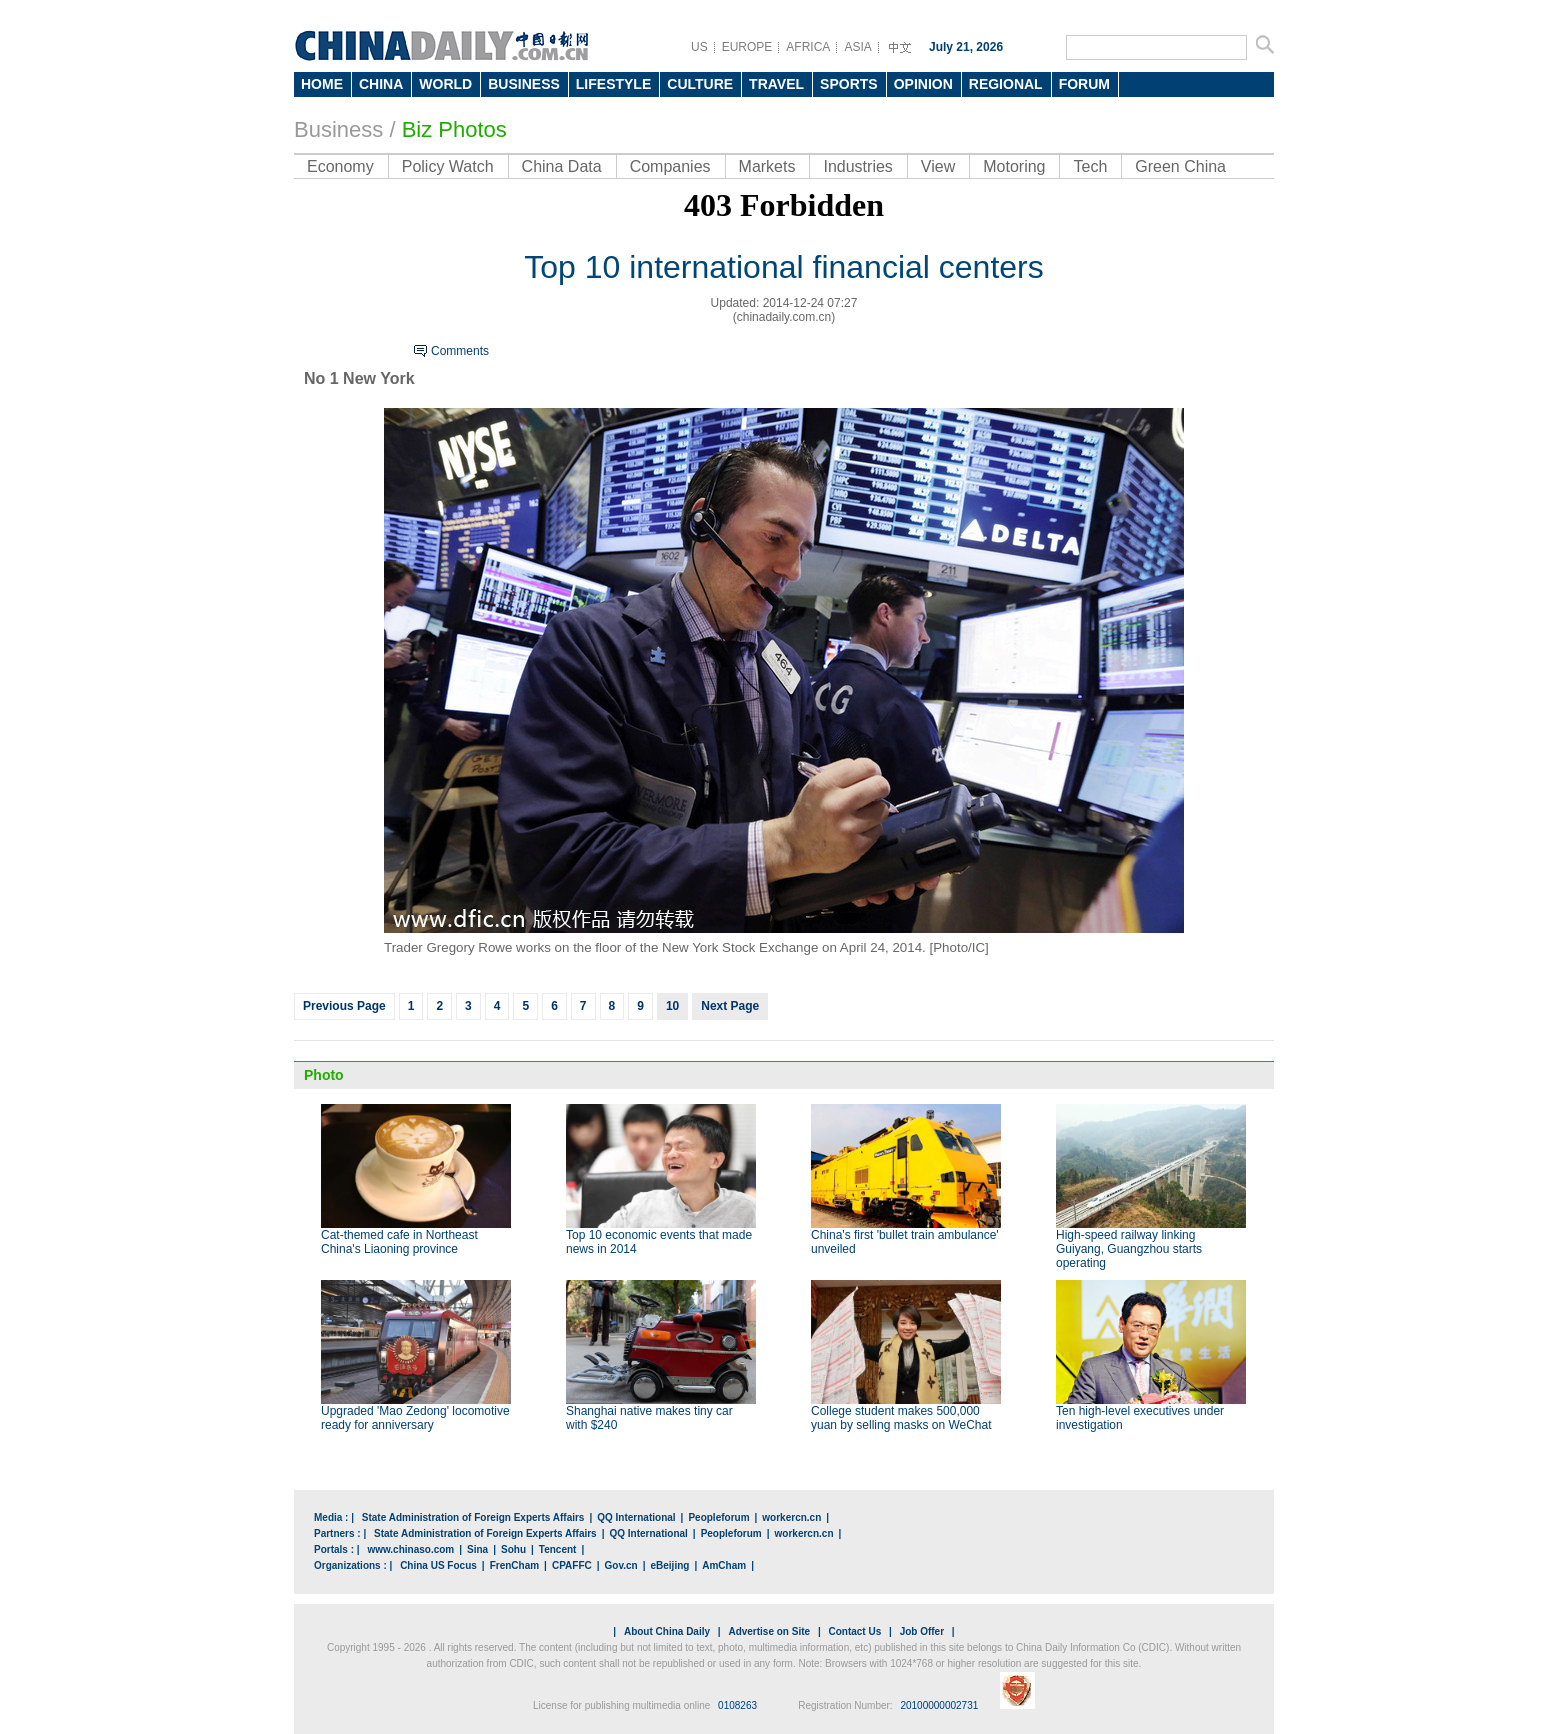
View (938, 166)
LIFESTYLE (613, 84)
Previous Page (344, 1006)
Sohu (513, 1549)
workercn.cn (791, 1517)
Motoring (1014, 166)
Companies (670, 166)
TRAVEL (776, 84)
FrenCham (514, 1565)
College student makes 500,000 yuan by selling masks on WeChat (901, 1418)
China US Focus (438, 1565)
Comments (460, 351)
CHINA (381, 84)
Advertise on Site (769, 1631)
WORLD (445, 84)
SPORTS (849, 84)
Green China (1180, 166)
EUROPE (747, 47)
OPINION (923, 84)
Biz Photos (454, 129)
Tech (1090, 166)
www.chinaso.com (410, 1549)
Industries (857, 166)
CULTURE (700, 84)
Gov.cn (621, 1565)
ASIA (857, 47)
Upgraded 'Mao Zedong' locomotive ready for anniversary (415, 1418)
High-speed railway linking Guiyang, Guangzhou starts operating (1129, 1249)
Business (338, 129)
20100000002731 (939, 1705)
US (699, 47)
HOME (322, 84)
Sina (477, 1549)
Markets (767, 166)
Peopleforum (718, 1517)
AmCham (724, 1565)
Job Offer (922, 1631)
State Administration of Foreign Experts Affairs (473, 1517)
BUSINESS (524, 84)
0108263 (737, 1705)
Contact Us (854, 1631)
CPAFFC (572, 1565)
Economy (340, 166)
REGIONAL (1006, 84)
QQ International (636, 1517)
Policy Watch (448, 166)
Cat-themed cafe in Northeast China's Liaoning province (399, 1242)
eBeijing (670, 1565)
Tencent (558, 1549)
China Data (562, 166)
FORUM (1084, 84)
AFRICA (808, 47)
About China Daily (667, 1631)
